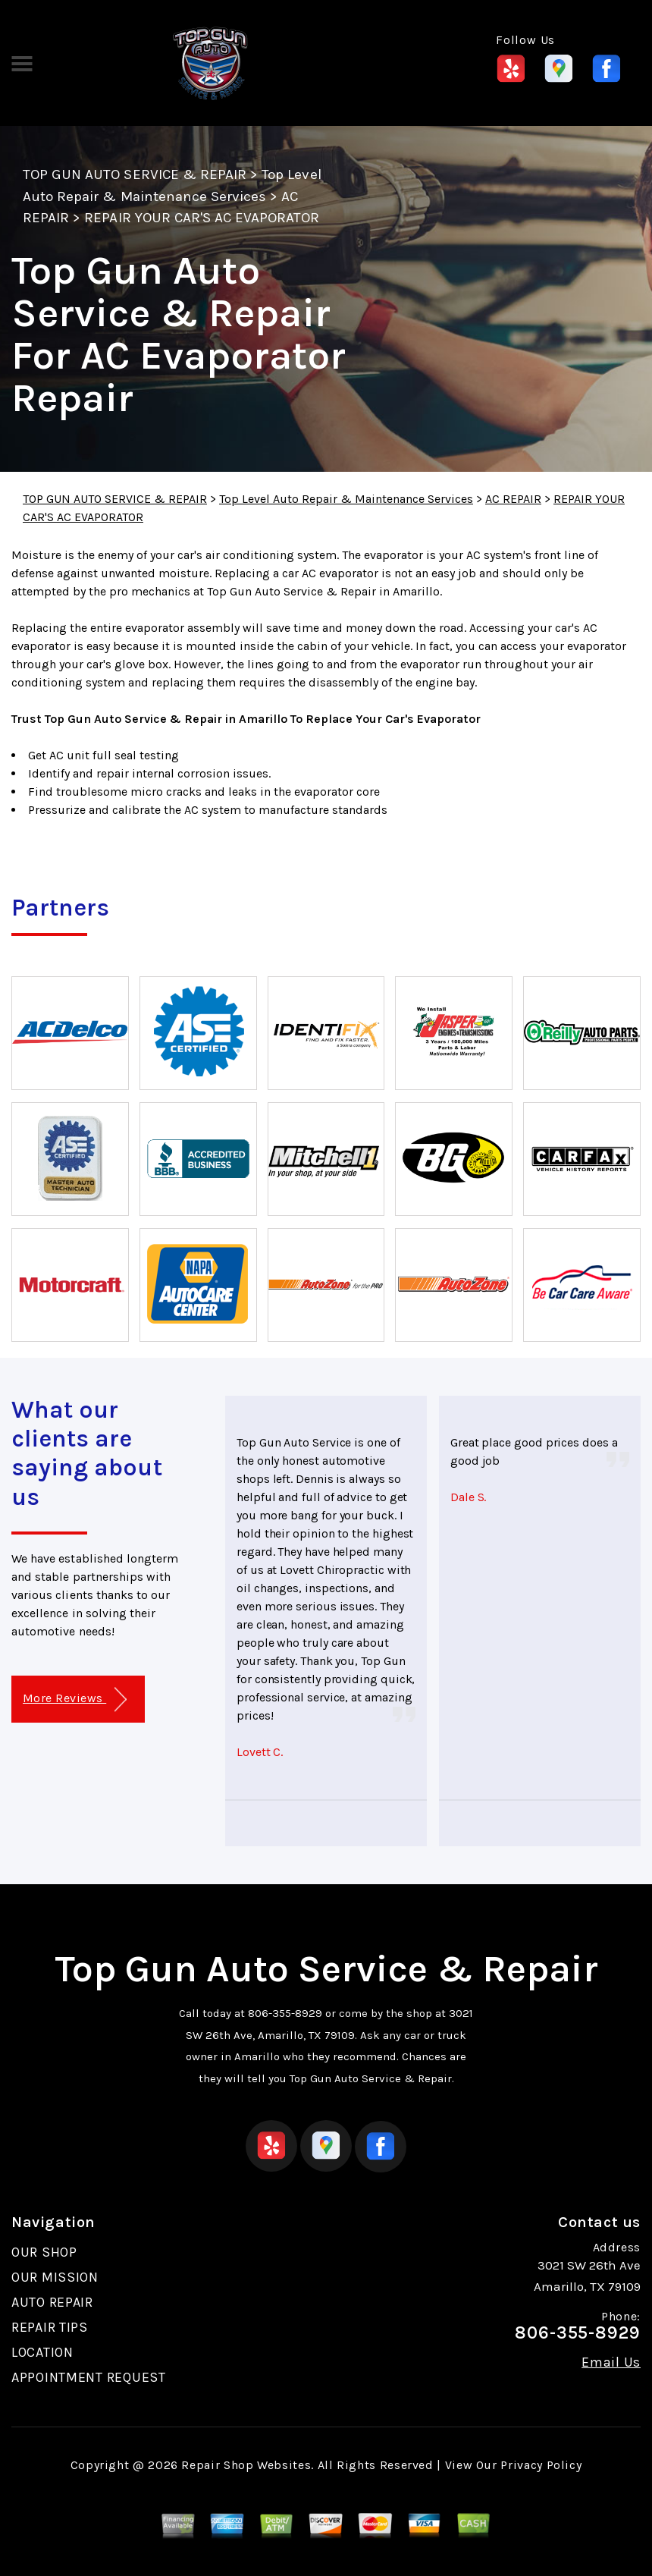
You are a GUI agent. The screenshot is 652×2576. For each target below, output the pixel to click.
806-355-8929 (285, 2013)
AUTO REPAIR (52, 2302)
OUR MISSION (55, 2277)
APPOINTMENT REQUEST (88, 2377)
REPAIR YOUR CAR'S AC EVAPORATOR (201, 217)
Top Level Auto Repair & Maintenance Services (346, 499)
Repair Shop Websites (246, 2465)
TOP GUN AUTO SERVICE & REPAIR (134, 174)
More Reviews (75, 1699)
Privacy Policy (540, 2465)
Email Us (611, 2362)
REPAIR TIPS (49, 2327)
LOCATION (42, 2352)
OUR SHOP (44, 2252)
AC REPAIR (513, 499)
